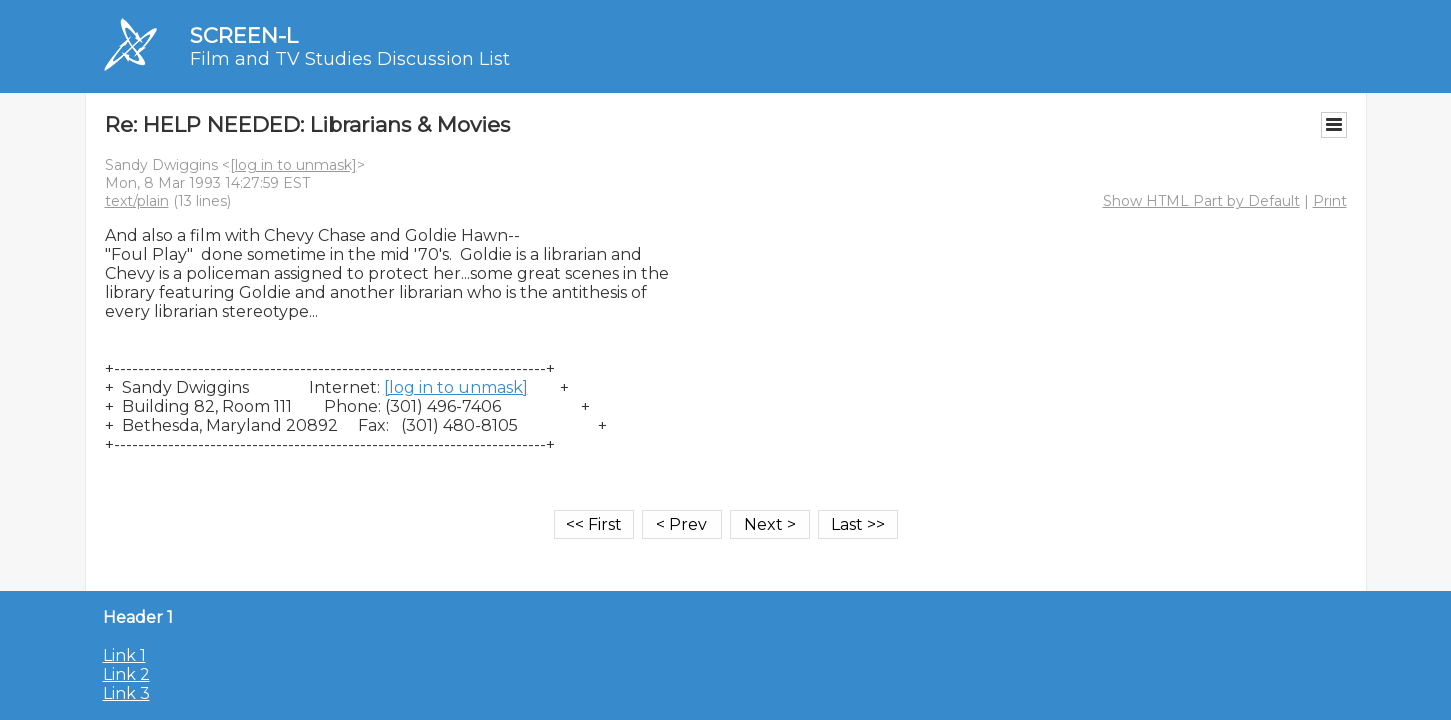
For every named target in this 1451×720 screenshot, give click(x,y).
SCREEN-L (244, 35)
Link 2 (126, 674)
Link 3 (126, 693)
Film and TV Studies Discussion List (350, 59)
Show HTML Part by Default (1201, 201)
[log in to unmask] (293, 165)
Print (1330, 201)
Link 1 (124, 655)
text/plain (137, 201)
